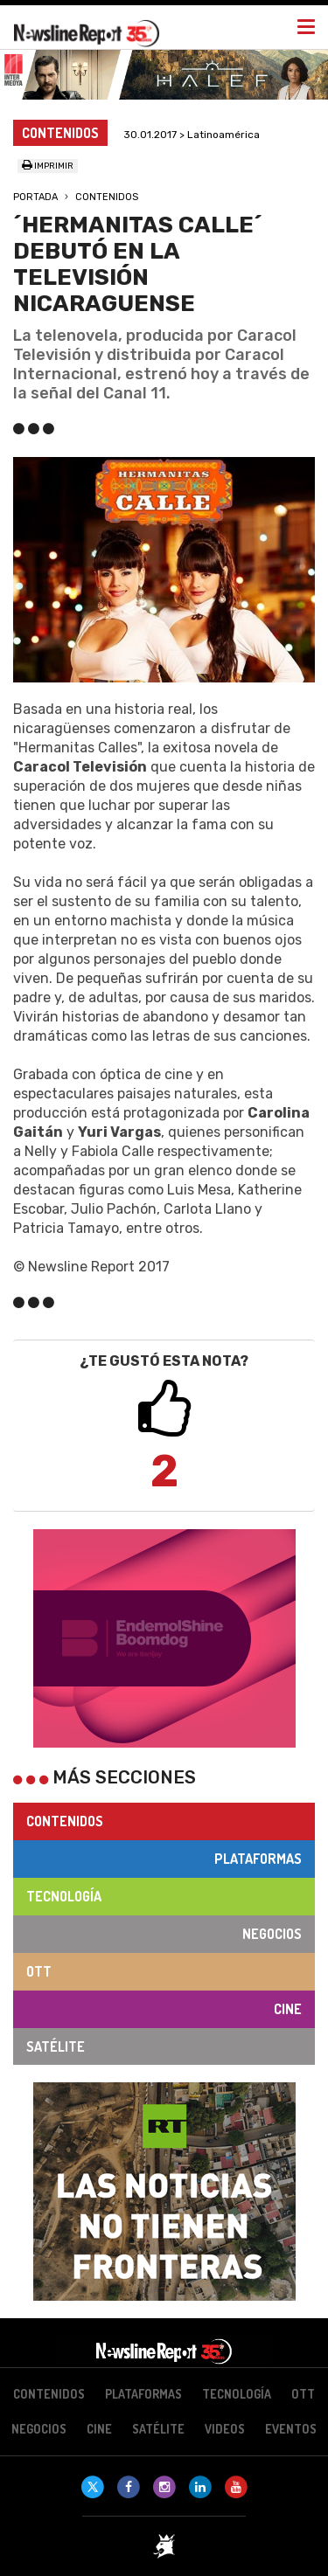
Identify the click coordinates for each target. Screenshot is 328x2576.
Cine (288, 2009)
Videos (225, 2428)
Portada (35, 197)
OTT (39, 1971)
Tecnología (63, 1896)
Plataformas (258, 1858)
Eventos (291, 2428)
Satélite (55, 2046)
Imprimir (47, 166)
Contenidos (106, 197)
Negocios (272, 1933)
